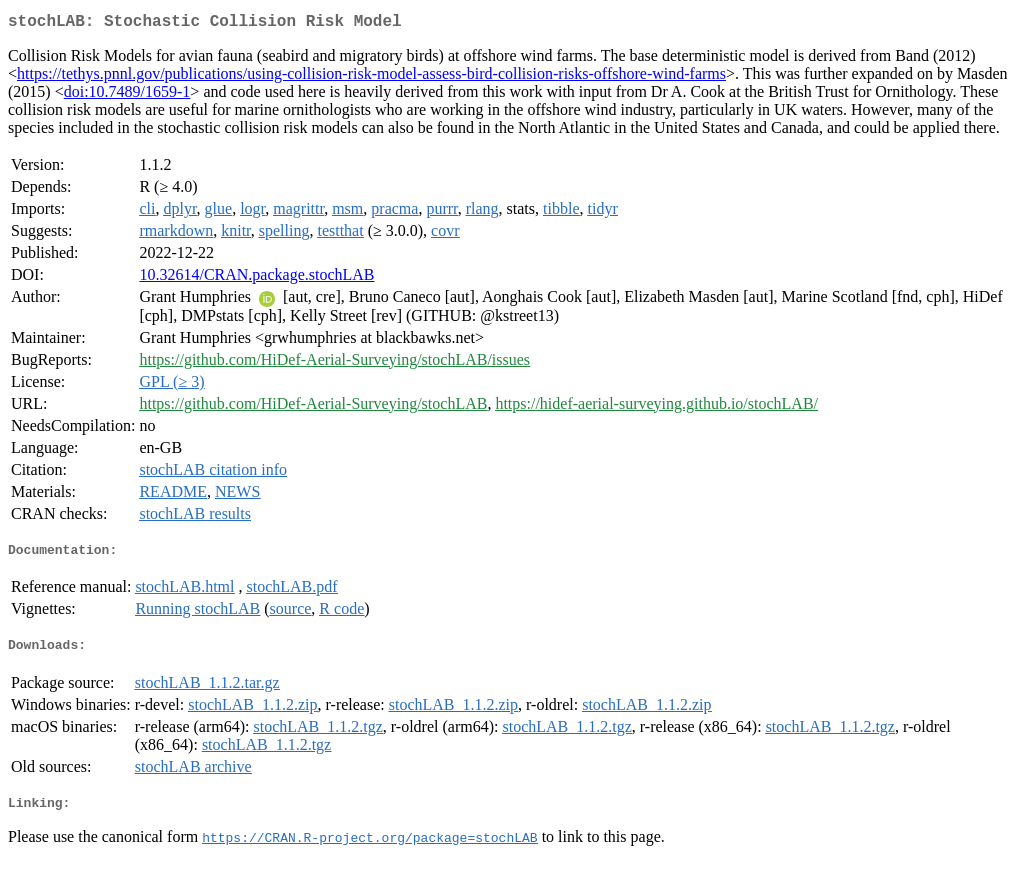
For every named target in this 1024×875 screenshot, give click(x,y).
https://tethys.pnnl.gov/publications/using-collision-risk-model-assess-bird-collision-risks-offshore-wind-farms (371, 77)
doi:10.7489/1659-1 (127, 95)
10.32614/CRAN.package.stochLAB (256, 278)
